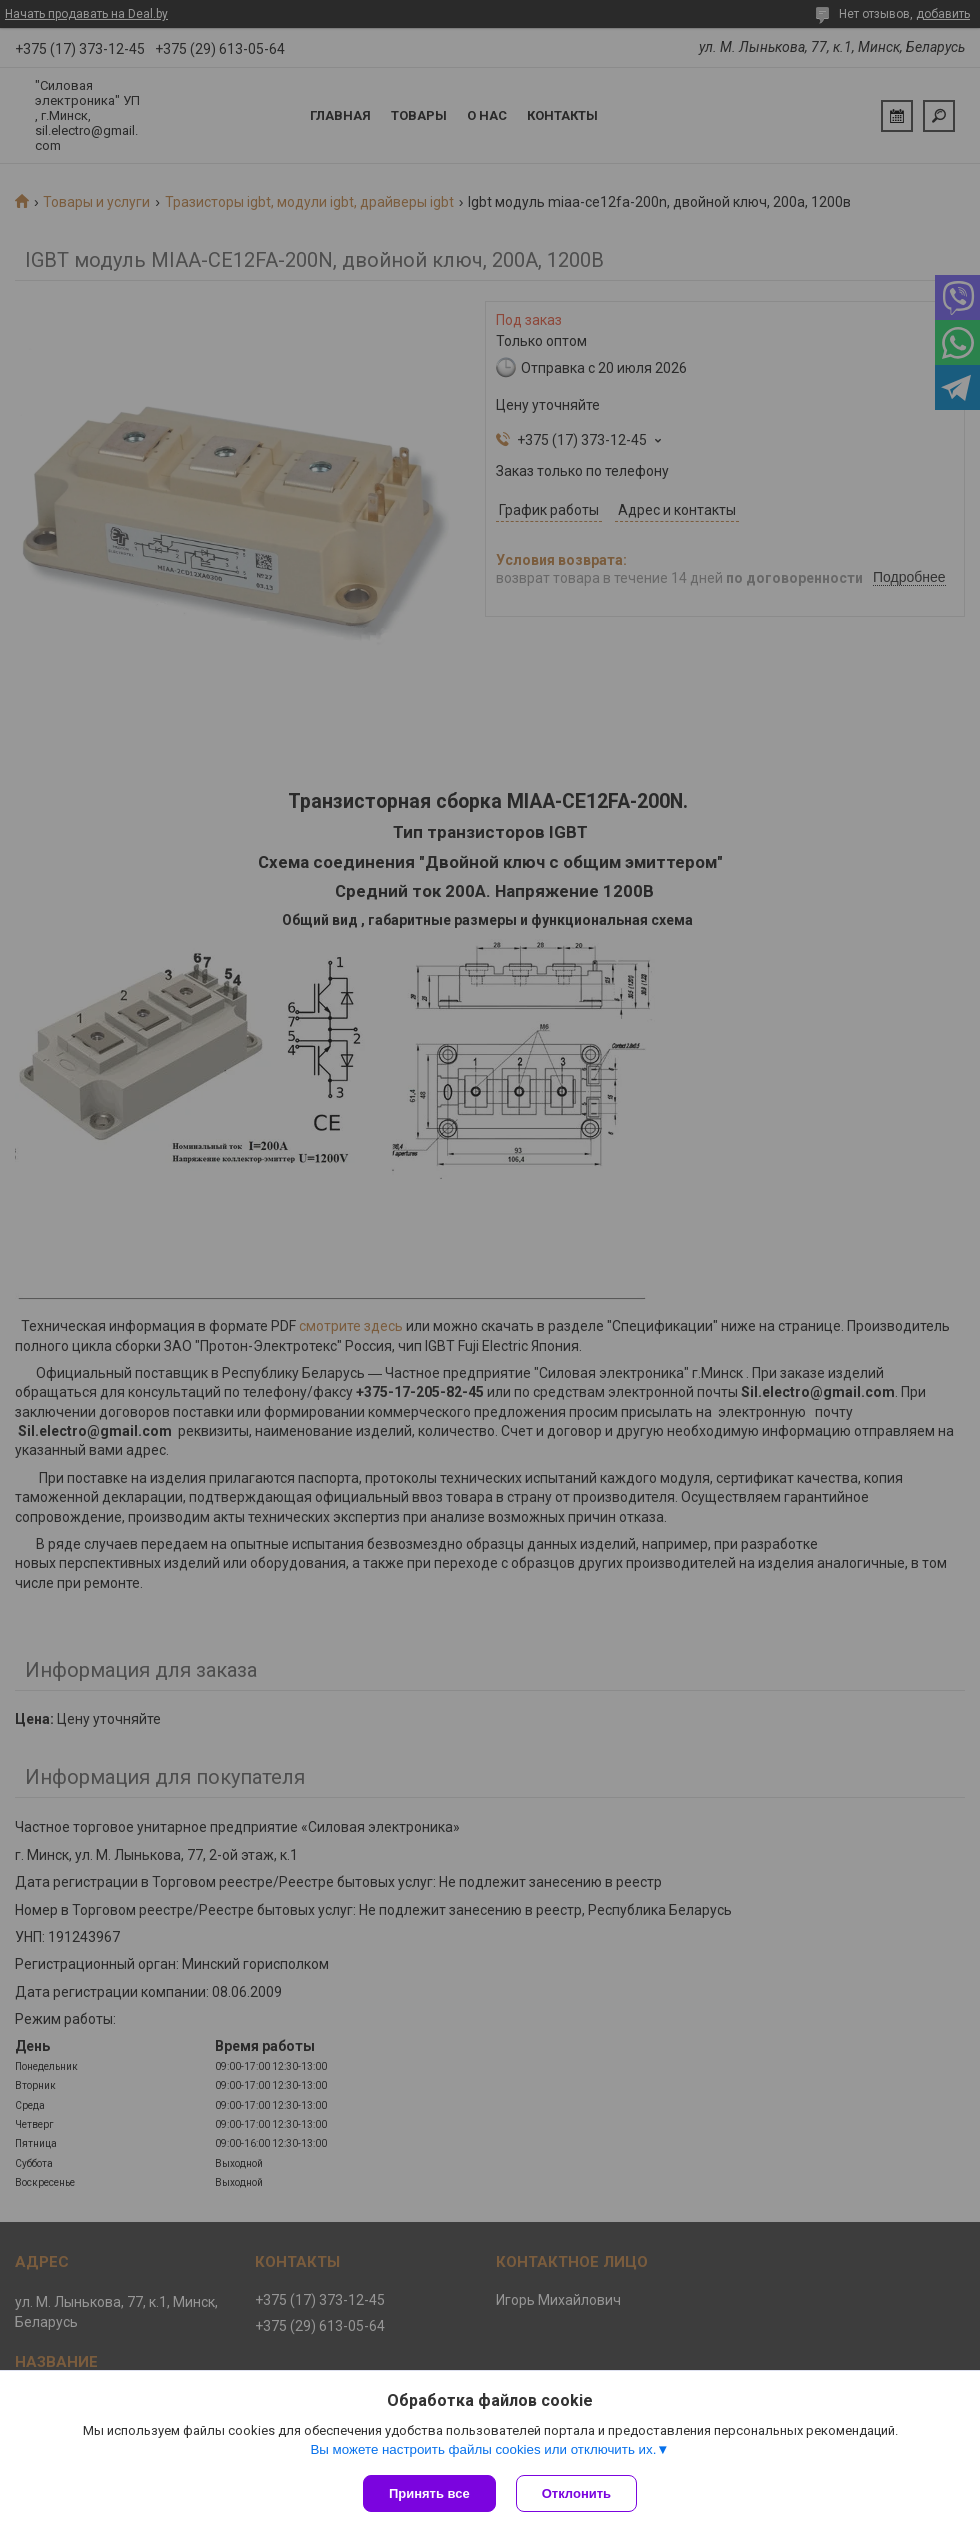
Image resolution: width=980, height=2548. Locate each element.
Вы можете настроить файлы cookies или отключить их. (483, 2449)
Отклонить (576, 2493)
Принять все (429, 2493)
